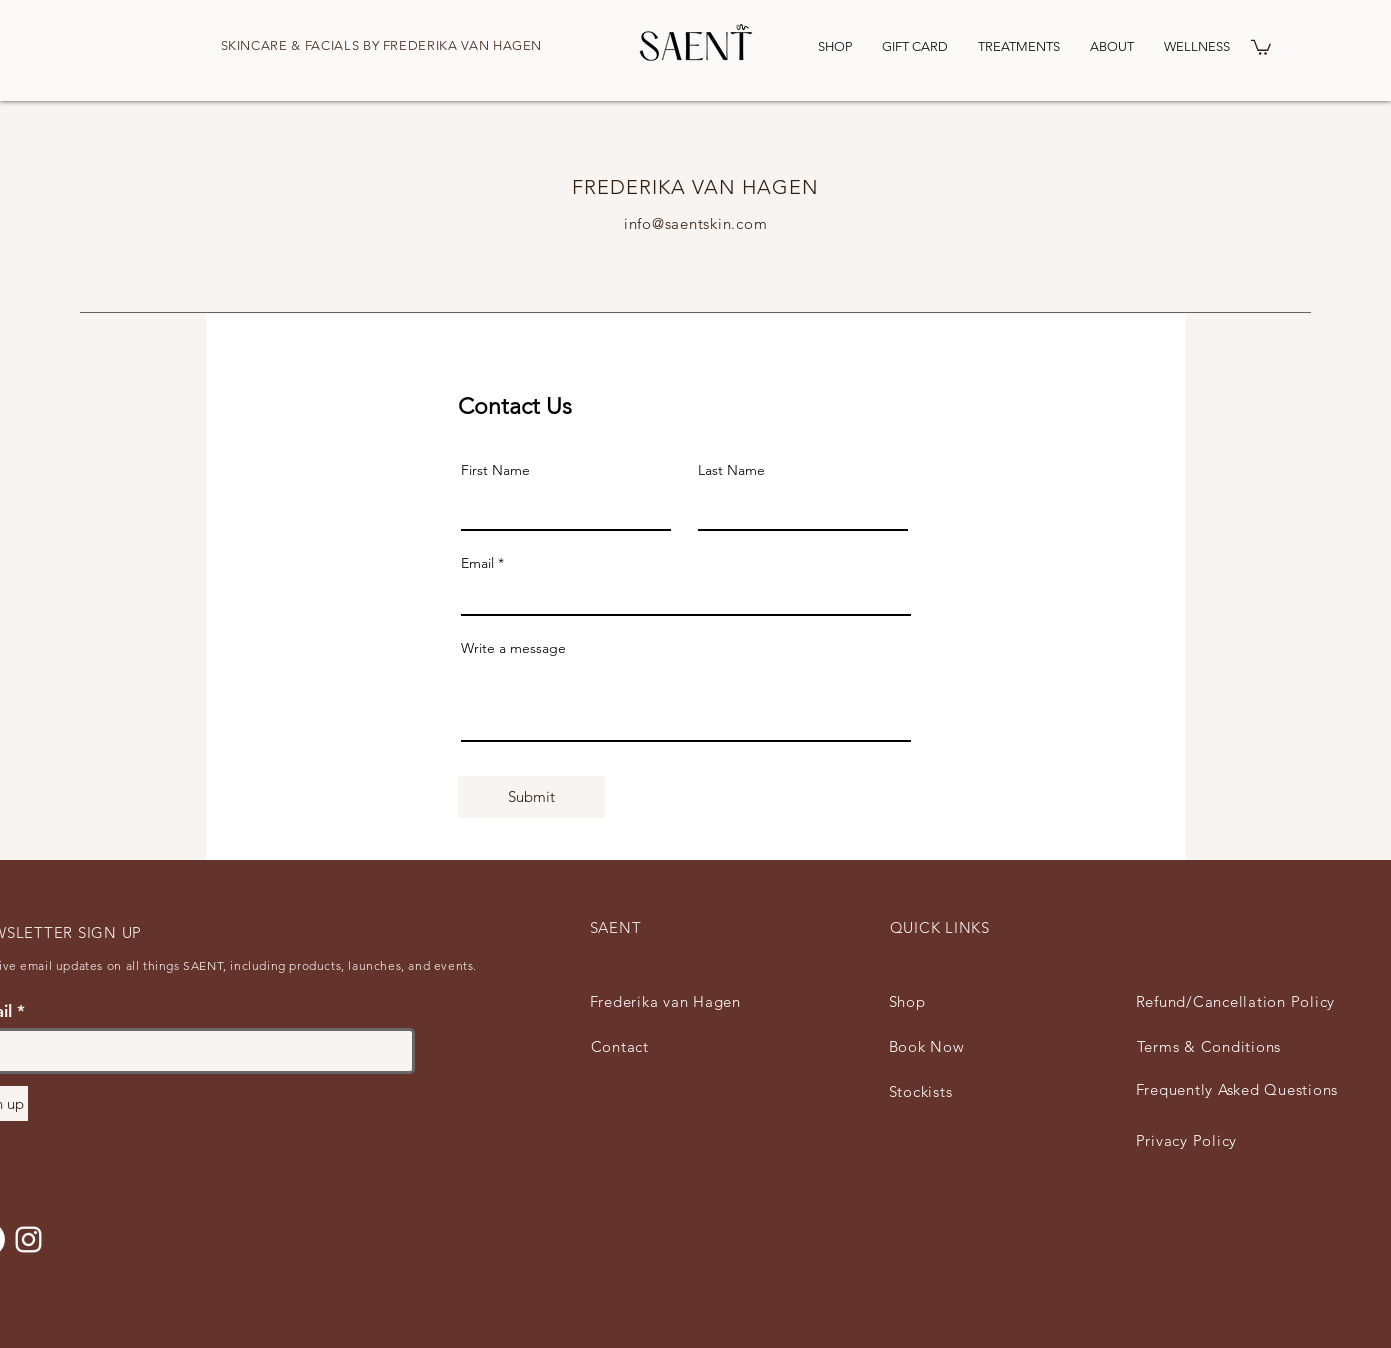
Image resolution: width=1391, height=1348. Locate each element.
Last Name (731, 470)
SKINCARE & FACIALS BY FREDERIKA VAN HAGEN (382, 45)
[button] (1261, 46)
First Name (495, 470)
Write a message (513, 648)
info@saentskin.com (696, 223)
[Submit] (531, 797)
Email (477, 563)
